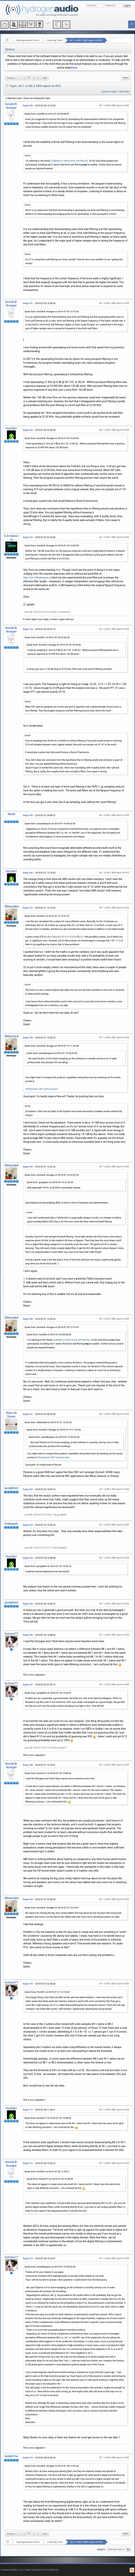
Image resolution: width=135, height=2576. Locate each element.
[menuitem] (11, 78)
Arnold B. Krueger (11, 105)
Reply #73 (28, 2258)
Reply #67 (28, 1684)
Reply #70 (28, 1984)
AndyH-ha (11, 2456)
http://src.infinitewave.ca (37, 577)
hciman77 (11, 1633)
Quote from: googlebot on (50, 1182)
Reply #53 (28, 537)
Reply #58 (28, 1037)
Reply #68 (28, 1765)
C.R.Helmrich (11, 537)
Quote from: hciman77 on (48, 1773)
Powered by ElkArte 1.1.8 (11, 2570)
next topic (124, 91)
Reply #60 (28, 1319)
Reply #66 (28, 1635)
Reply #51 (28, 303)
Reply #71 (28, 2110)
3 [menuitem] (29, 78)
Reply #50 (28, 105)
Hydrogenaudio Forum (27, 40)
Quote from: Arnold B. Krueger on (52, 311)
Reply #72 (28, 2163)
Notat (11, 814)
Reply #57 (28, 908)
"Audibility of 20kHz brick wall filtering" (69, 161)
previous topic (109, 91)
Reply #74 (28, 2457)
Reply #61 (28, 1414)
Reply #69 (28, 1899)
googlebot (11, 1488)
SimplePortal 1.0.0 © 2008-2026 (45, 2570)
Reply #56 (28, 873)
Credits (27, 2570)
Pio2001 (11, 428)
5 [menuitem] (38, 78)
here (74, 67)
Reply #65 (28, 1604)
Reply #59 (28, 1166)
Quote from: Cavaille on (47, 114)
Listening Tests (55, 40)
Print (126, 78)
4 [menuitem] (34, 78)
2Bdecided (11, 906)
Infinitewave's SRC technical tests (41, 1089)
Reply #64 (28, 1558)
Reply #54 (28, 629)
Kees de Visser (11, 1414)
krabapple (11, 1523)
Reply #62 (28, 1489)
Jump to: (101, 2549)
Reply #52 (28, 430)
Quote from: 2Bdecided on (48, 1422)
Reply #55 (28, 815)
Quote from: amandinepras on (50, 823)
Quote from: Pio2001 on (47, 637)
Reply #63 (28, 1525)
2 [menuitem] (24, 78)
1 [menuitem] (19, 78)
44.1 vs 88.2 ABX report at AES (86, 40)
